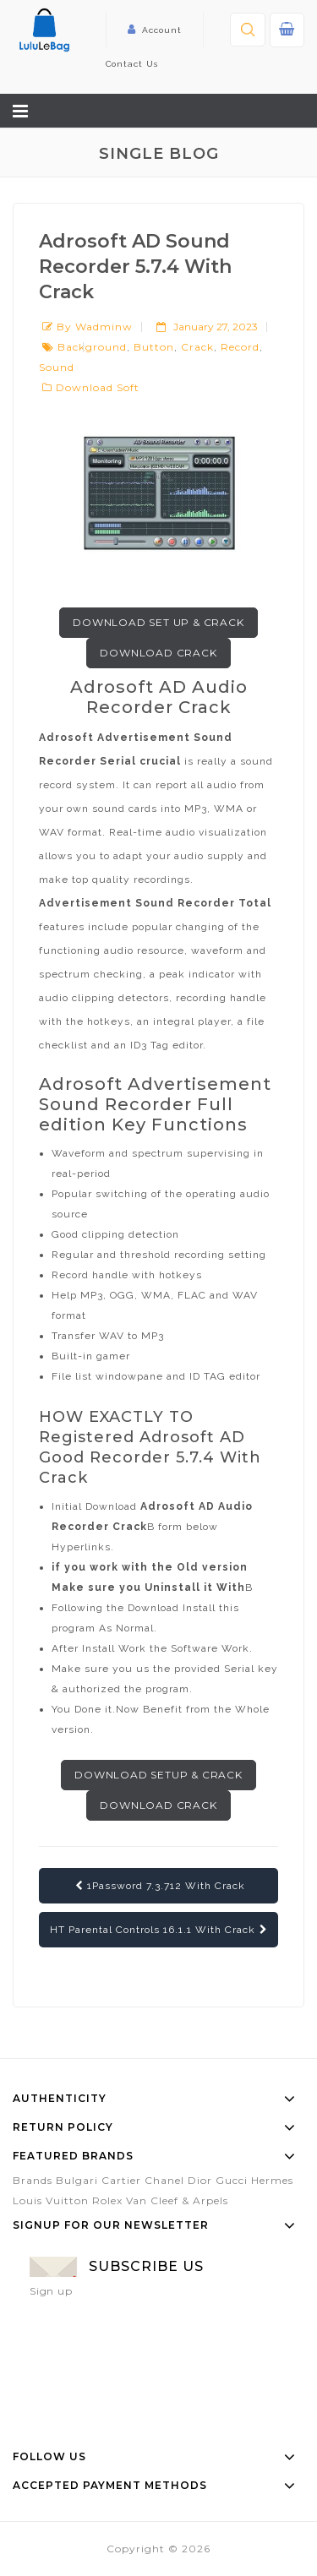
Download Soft (97, 387)
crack (197, 346)
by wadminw (95, 326)
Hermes (272, 2180)
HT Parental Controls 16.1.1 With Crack (159, 1930)
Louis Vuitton (51, 2200)
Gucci (232, 2180)
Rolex (107, 2200)
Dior (200, 2180)
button (154, 346)
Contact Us (132, 63)
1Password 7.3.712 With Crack (160, 1886)
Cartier (121, 2180)
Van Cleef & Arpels (177, 2200)
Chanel (164, 2180)
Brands (32, 2180)
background (92, 346)
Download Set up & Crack (158, 622)
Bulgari (77, 2180)
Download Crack (158, 652)
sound (56, 367)
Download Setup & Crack (158, 1774)
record (240, 346)
